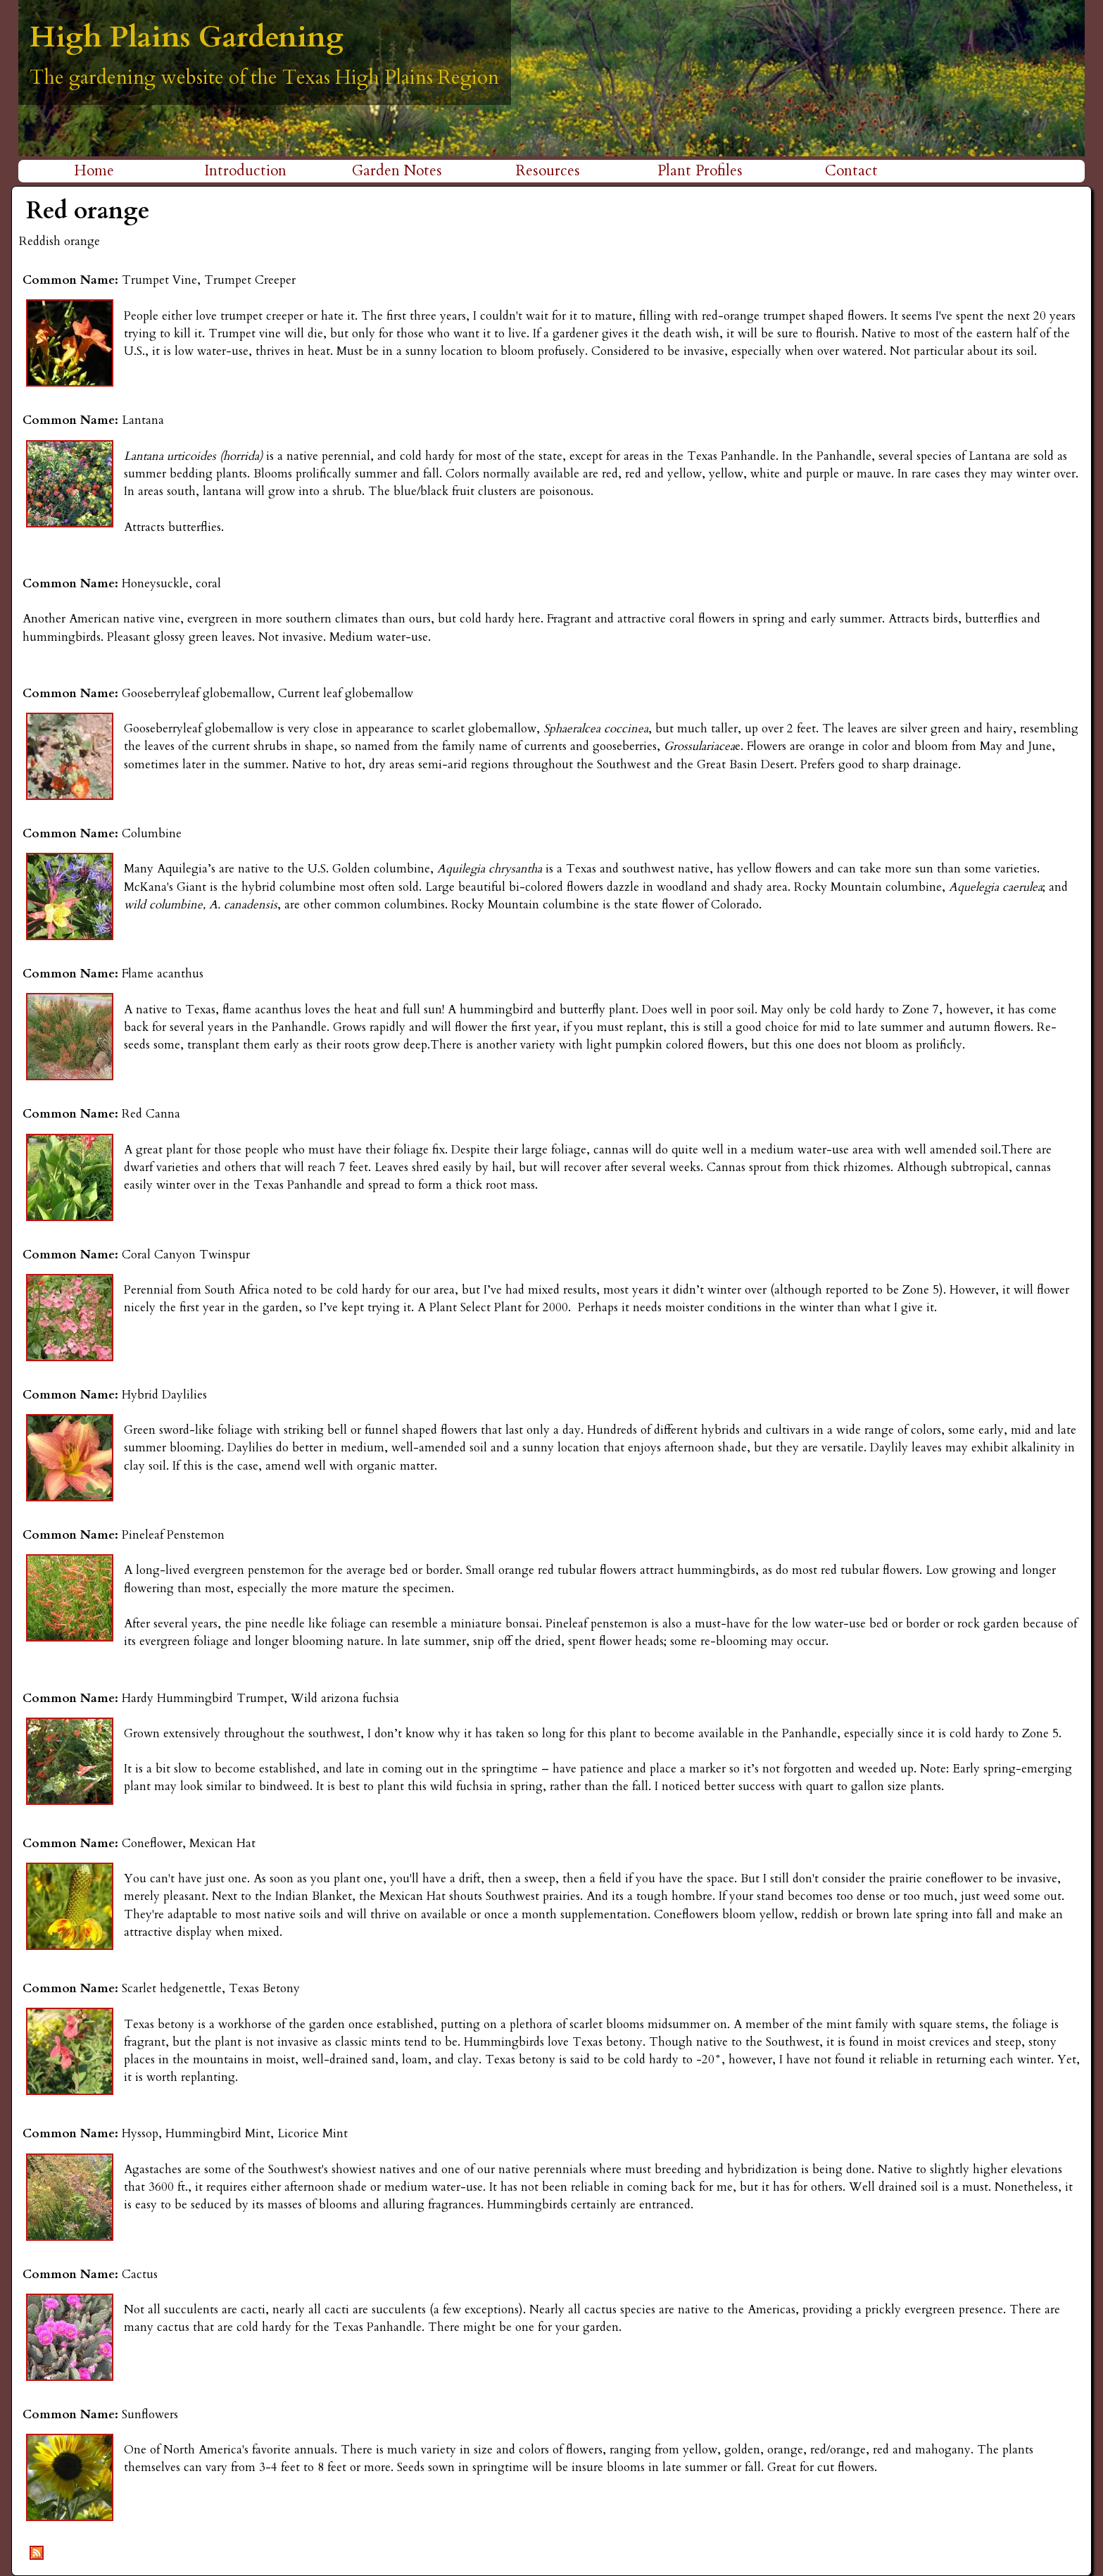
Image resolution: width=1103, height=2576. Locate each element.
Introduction (245, 171)
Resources (548, 171)
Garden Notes (397, 171)
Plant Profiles (700, 171)
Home (94, 171)
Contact (851, 171)
